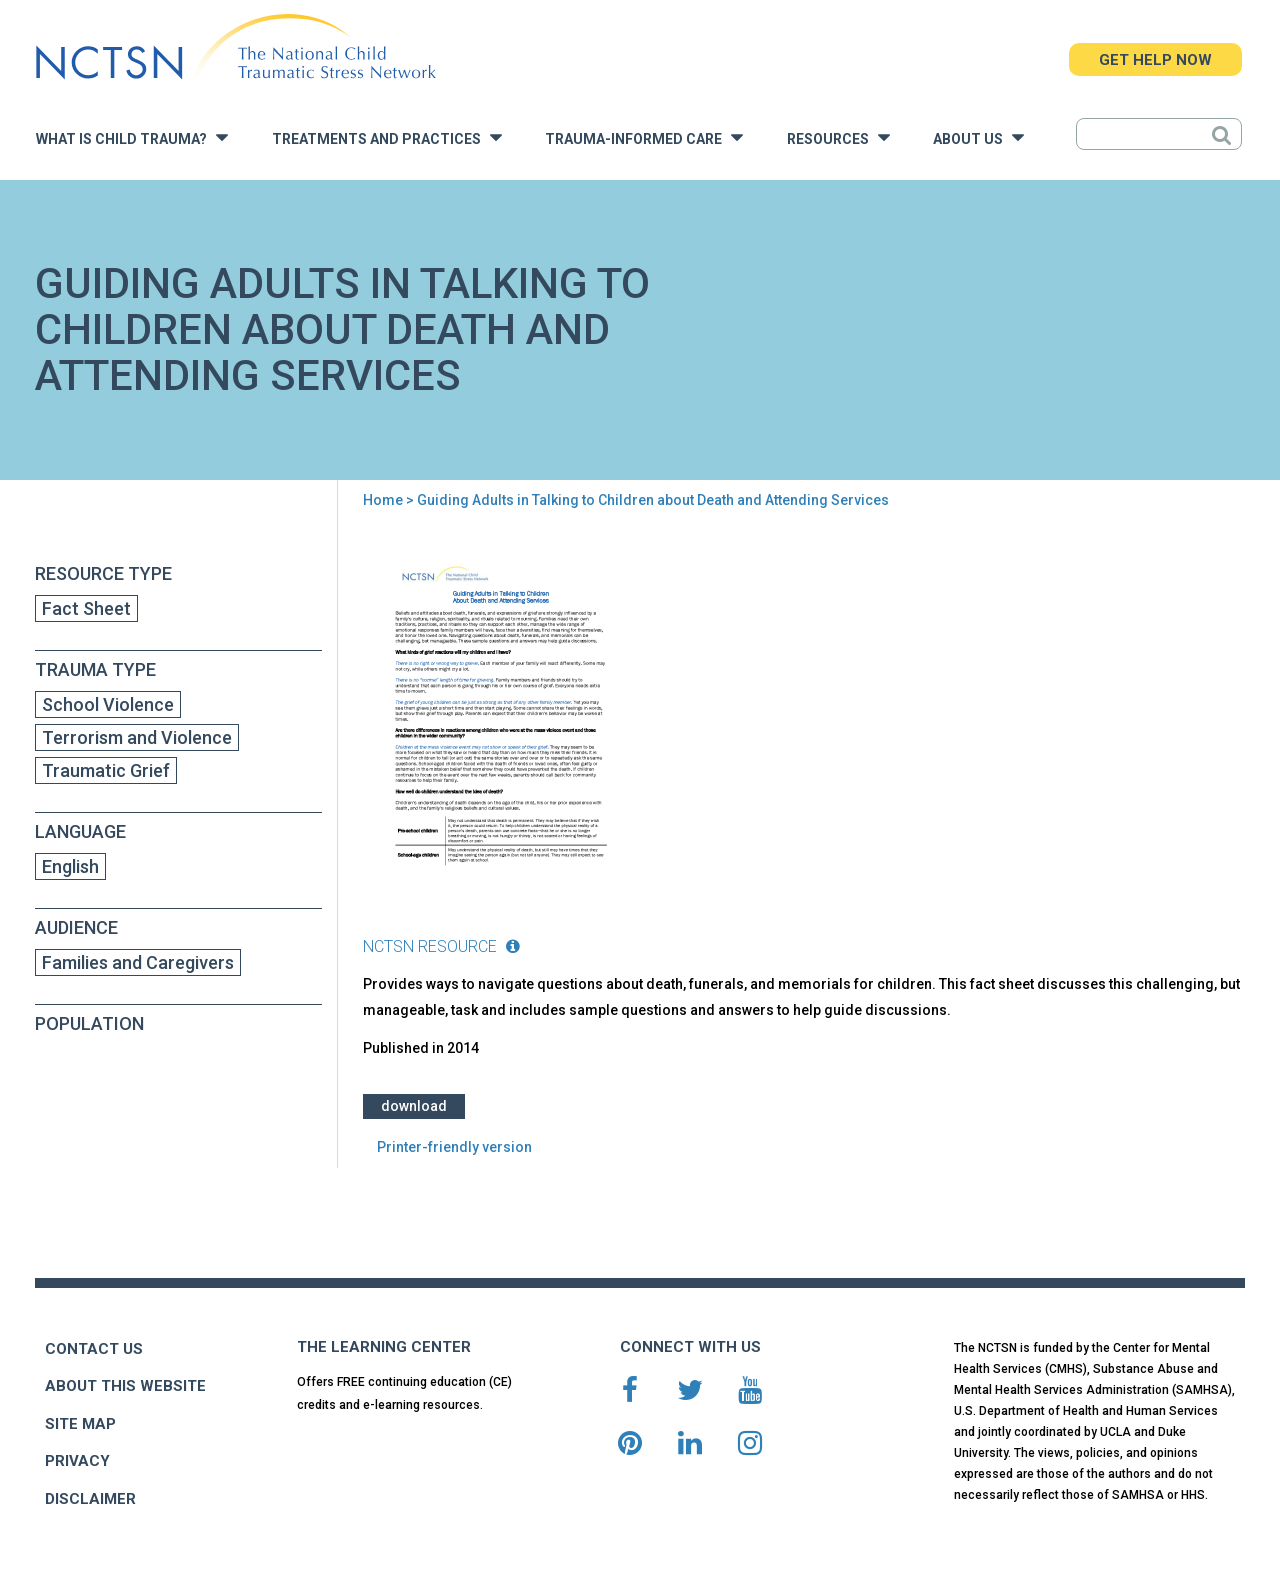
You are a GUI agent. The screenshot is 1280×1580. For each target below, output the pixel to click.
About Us (978, 137)
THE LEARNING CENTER (384, 1347)
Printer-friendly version (454, 1147)
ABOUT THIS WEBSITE (125, 1386)
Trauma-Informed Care (644, 137)
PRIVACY (77, 1461)
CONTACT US (94, 1349)
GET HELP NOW (1155, 60)
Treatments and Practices (387, 137)
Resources (838, 137)
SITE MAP (80, 1424)
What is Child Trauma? (132, 137)
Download (414, 1106)
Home (383, 500)
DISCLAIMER (90, 1499)
